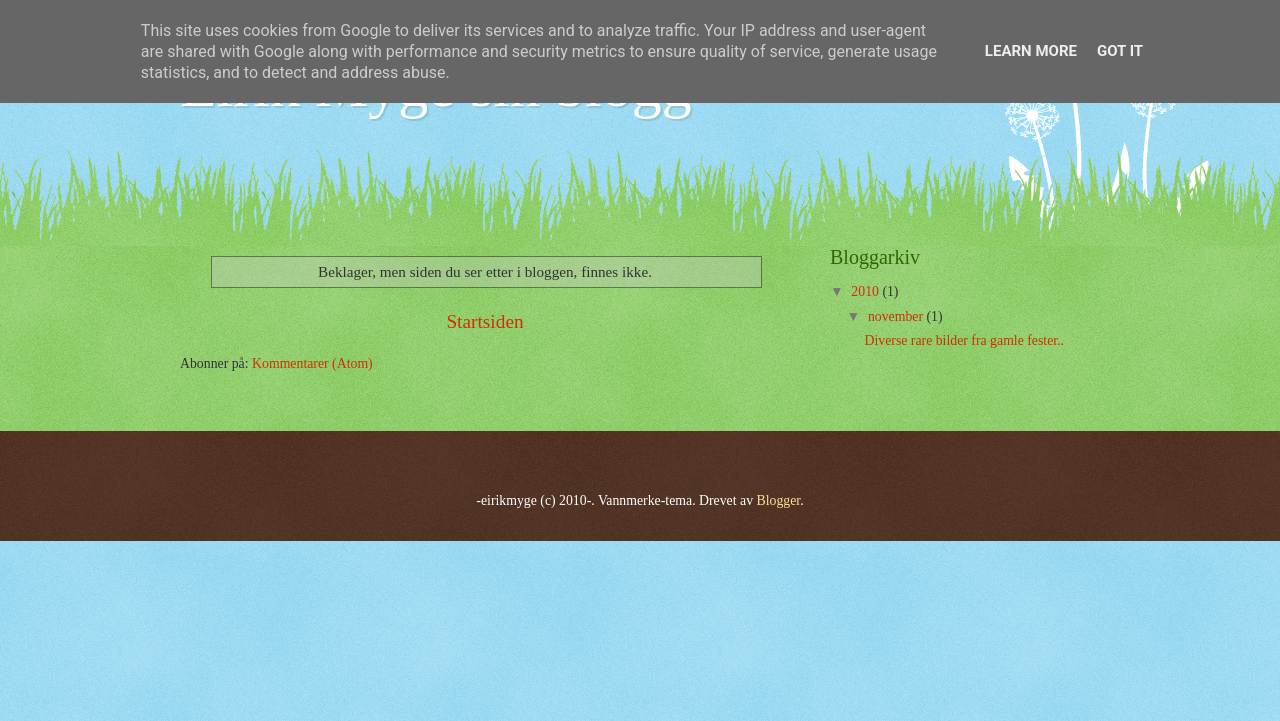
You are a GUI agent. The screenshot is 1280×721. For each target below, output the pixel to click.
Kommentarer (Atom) (312, 363)
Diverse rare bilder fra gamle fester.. (964, 340)
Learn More (1031, 51)
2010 (866, 291)
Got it (1120, 51)
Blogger (779, 500)
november (897, 316)
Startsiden (484, 321)
